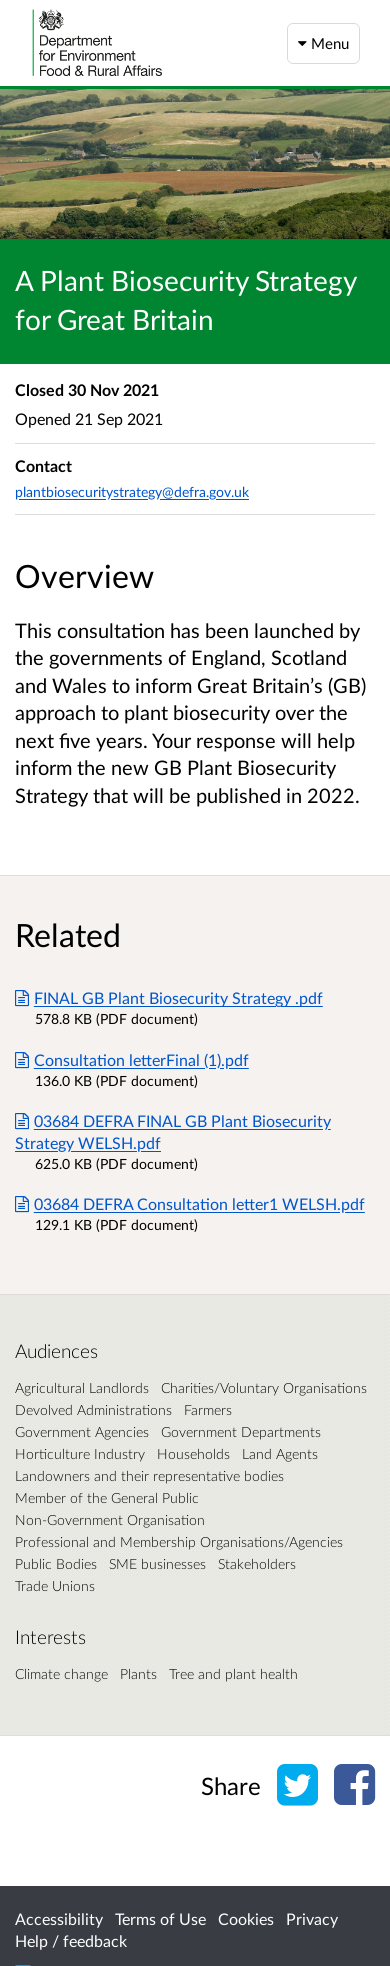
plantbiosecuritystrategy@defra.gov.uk (132, 491)
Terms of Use (160, 1918)
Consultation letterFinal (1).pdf (132, 1059)
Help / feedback (71, 1940)
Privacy (312, 1918)
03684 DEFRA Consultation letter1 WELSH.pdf (190, 1203)
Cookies (246, 1918)
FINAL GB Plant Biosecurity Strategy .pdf (169, 997)
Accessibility (59, 1918)
